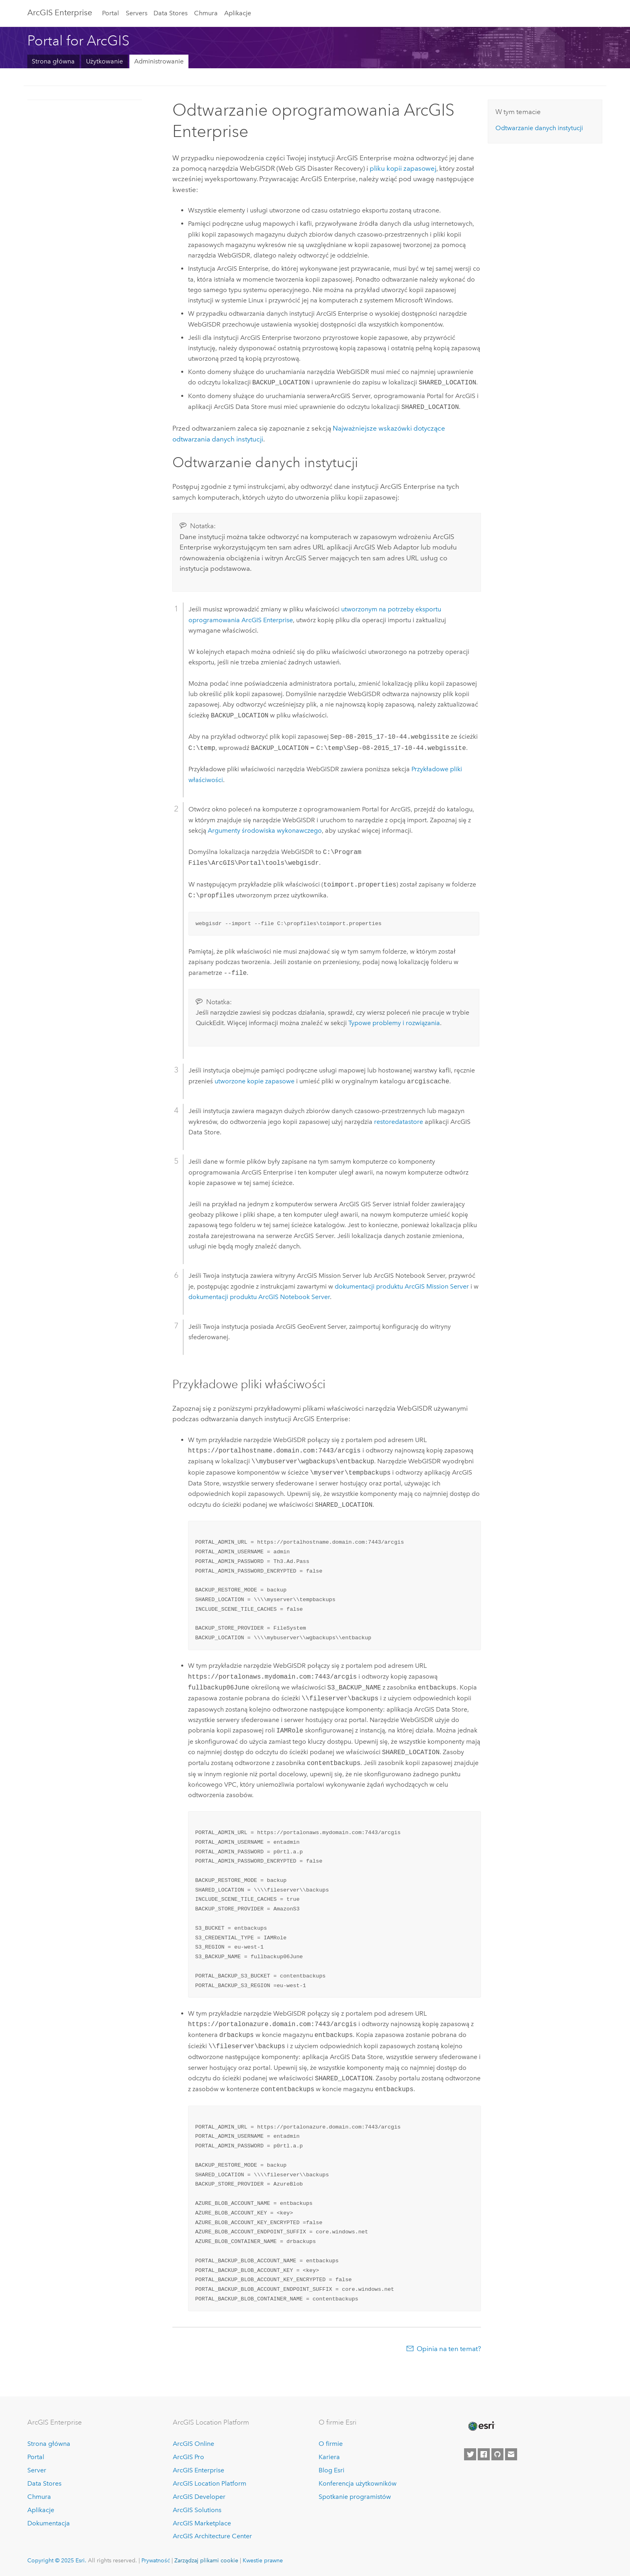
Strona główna (53, 61)
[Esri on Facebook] (484, 2454)
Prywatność (155, 2560)
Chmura (206, 13)
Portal (110, 13)
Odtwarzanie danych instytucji (539, 128)
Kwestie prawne (263, 2560)
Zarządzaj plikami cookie (206, 2560)
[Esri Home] (481, 2426)
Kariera (329, 2457)
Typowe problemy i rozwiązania (394, 1023)
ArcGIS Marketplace (202, 2523)
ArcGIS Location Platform (209, 2483)
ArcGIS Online (193, 2443)
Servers (136, 13)
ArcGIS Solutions (197, 2510)
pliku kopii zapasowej (403, 168)
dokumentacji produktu (402, 1286)
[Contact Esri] (511, 2454)
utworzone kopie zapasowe (255, 1081)
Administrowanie (159, 61)
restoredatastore (398, 1122)
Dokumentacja (48, 2523)
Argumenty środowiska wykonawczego (265, 830)
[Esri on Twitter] (470, 2454)
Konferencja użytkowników (358, 2483)
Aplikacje (237, 13)
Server (36, 2470)
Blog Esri (331, 2470)
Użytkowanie (104, 61)
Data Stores (170, 13)
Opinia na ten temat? (449, 2349)
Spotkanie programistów (355, 2496)
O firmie (331, 2443)
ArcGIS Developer (199, 2496)
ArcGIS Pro (188, 2457)
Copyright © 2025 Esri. (56, 2560)
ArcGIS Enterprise (59, 12)
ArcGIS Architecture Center (212, 2536)
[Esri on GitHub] (497, 2454)
